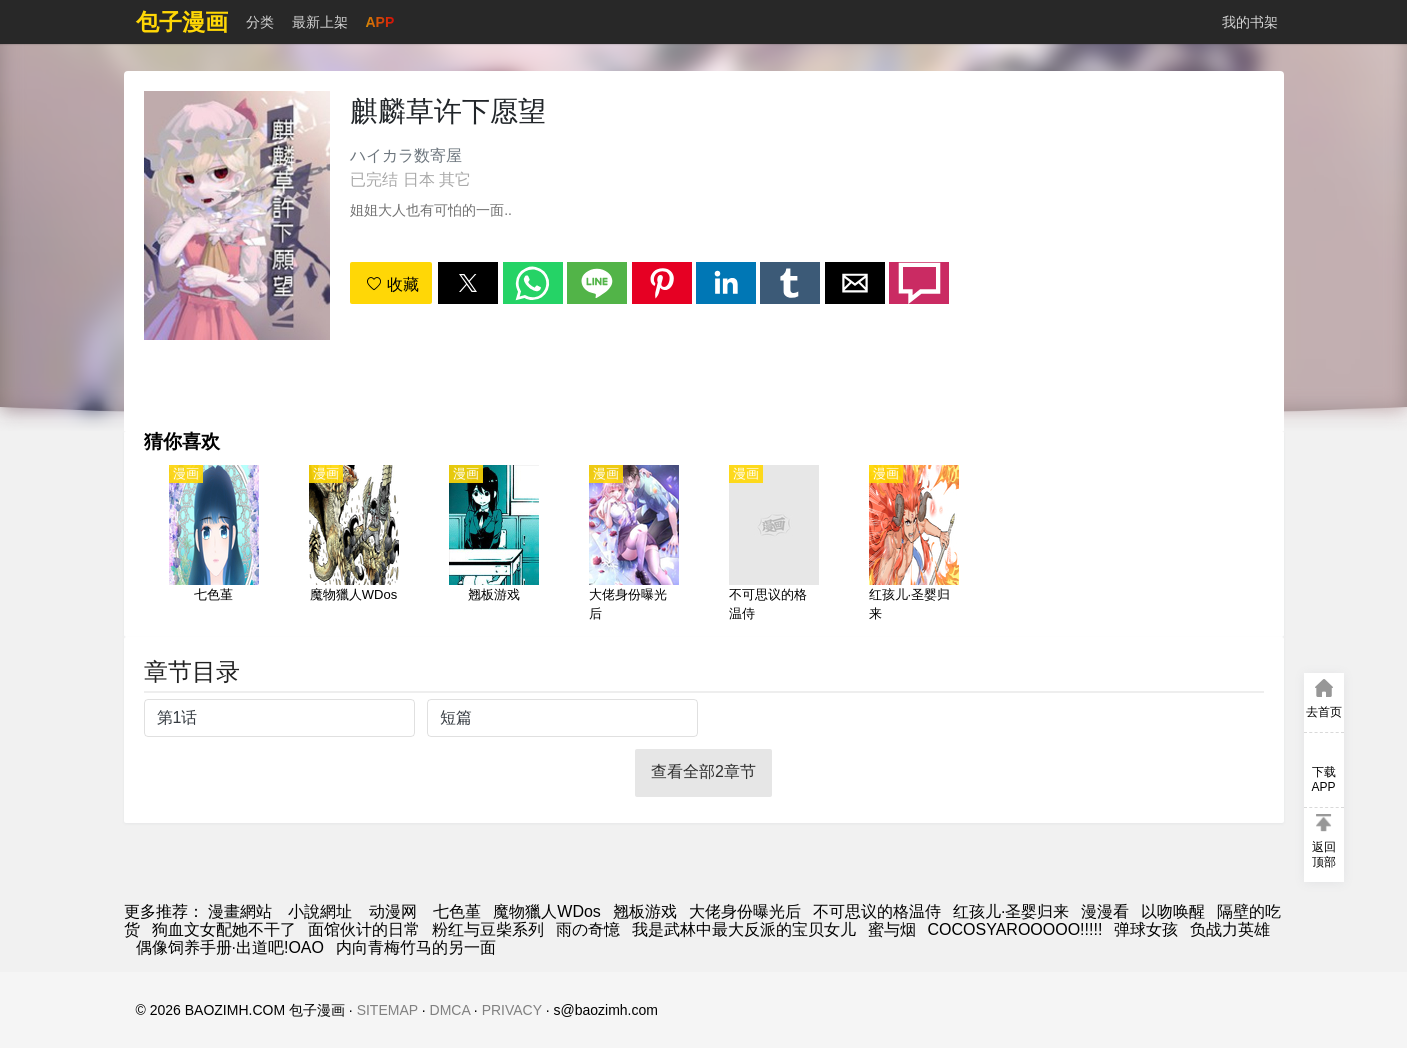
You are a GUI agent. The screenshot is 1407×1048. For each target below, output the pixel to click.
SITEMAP (387, 1010)
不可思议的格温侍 (877, 911)
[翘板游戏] (494, 545)
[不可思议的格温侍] (774, 545)
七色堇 (457, 911)
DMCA (450, 1010)
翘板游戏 (645, 911)
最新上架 (320, 22)
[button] (468, 283)
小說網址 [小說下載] (320, 911)
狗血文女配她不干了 (224, 929)
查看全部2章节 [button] (703, 771)
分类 (260, 22)
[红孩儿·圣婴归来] (914, 545)
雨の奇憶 (588, 929)
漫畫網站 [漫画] (240, 911)
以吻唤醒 (1173, 911)
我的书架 (1250, 22)
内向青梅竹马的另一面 (416, 947)
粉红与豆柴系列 (488, 929)
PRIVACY (512, 1010)
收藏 (392, 284)
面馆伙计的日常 (364, 929)
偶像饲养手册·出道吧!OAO (230, 947)
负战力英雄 (1230, 929)
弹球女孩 (1146, 929)
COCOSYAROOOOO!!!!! (1015, 929)
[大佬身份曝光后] (634, 545)
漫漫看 (1105, 911)
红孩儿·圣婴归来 (1011, 911)
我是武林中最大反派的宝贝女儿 (744, 929)
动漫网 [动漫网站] (393, 911)
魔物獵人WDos (547, 911)
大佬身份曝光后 (745, 911)
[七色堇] (214, 545)
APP (380, 22)
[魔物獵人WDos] (354, 545)
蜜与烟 (892, 929)
